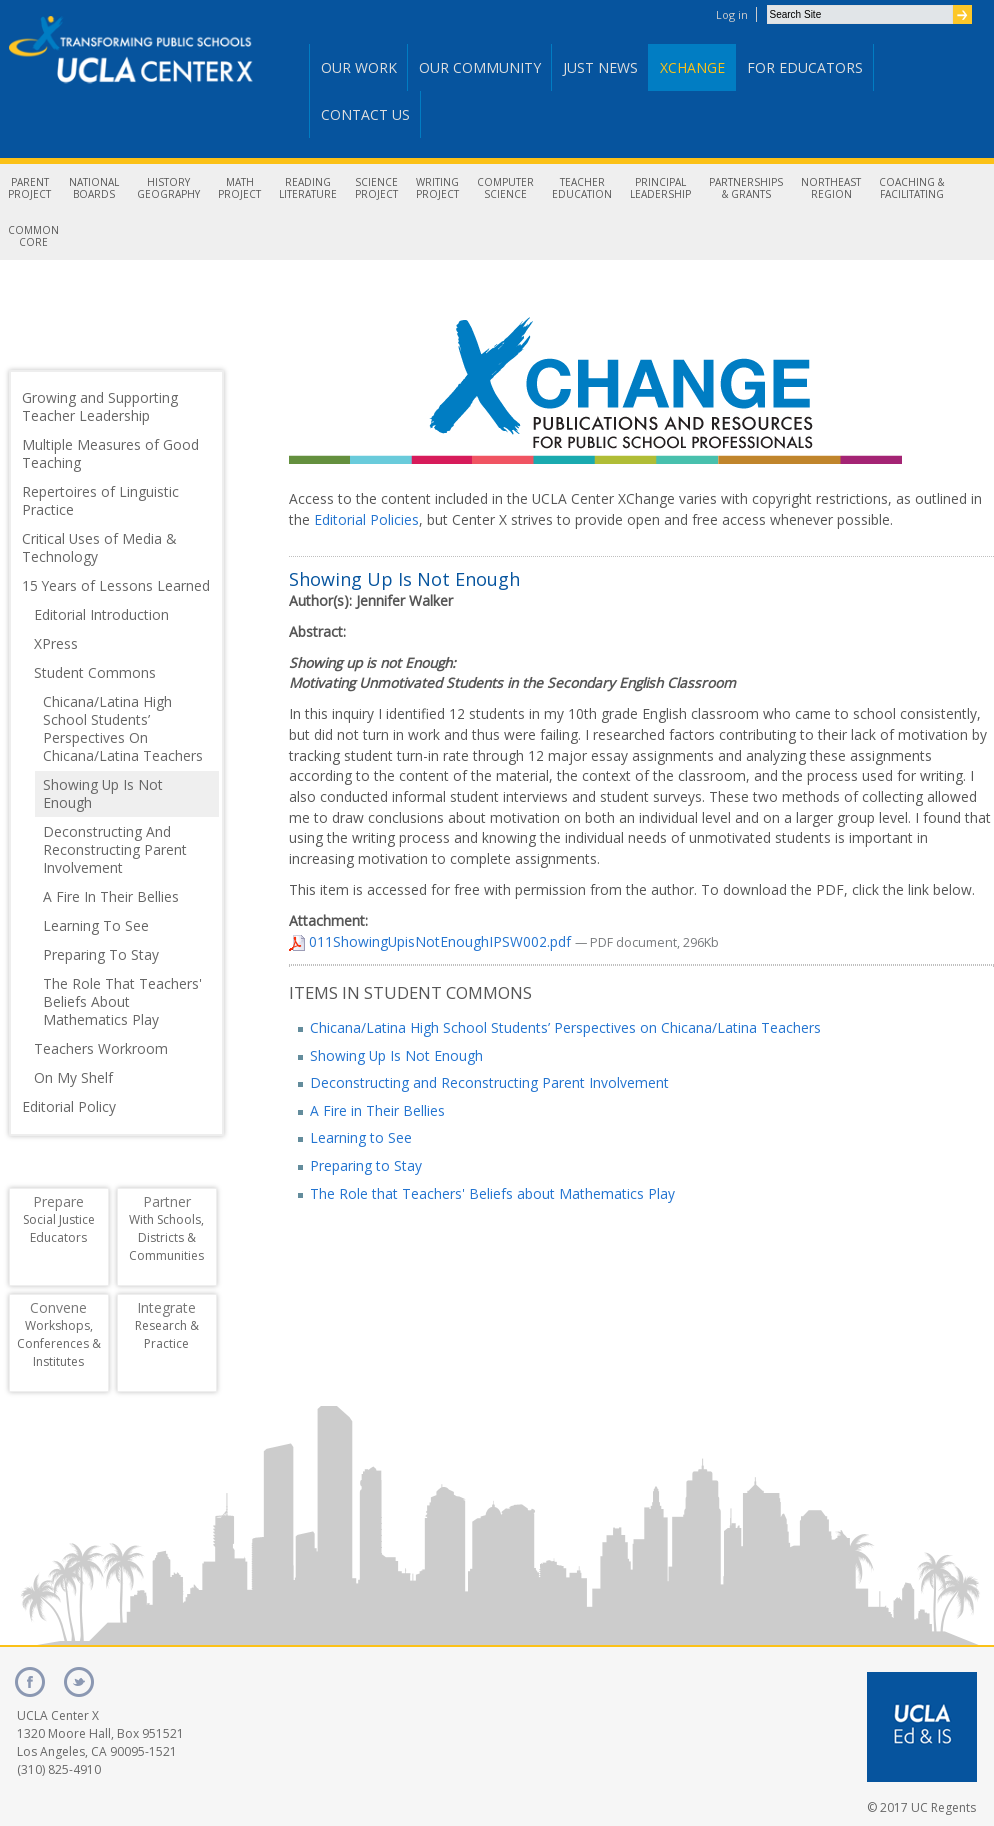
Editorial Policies (366, 519)
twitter (79, 1682)
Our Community (480, 67)
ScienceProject (376, 188)
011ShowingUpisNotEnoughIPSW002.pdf (432, 941)
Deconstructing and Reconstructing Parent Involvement (489, 1082)
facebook (30, 1682)
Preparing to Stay (366, 1165)
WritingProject (437, 188)
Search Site (766, 4)
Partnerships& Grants (746, 188)
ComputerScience (505, 188)
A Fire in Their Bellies (377, 1110)
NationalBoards (94, 188)
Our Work (359, 67)
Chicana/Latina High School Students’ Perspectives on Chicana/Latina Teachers (565, 1027)
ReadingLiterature (308, 188)
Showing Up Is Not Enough (396, 1055)
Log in (732, 14)
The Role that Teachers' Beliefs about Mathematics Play (492, 1193)
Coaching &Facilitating (911, 188)
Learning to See (361, 1137)
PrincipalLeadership (660, 188)
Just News (600, 67)
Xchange (692, 67)
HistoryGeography (168, 188)
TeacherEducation (582, 188)
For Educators (805, 67)
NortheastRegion (831, 188)
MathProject (239, 188)
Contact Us (365, 114)
